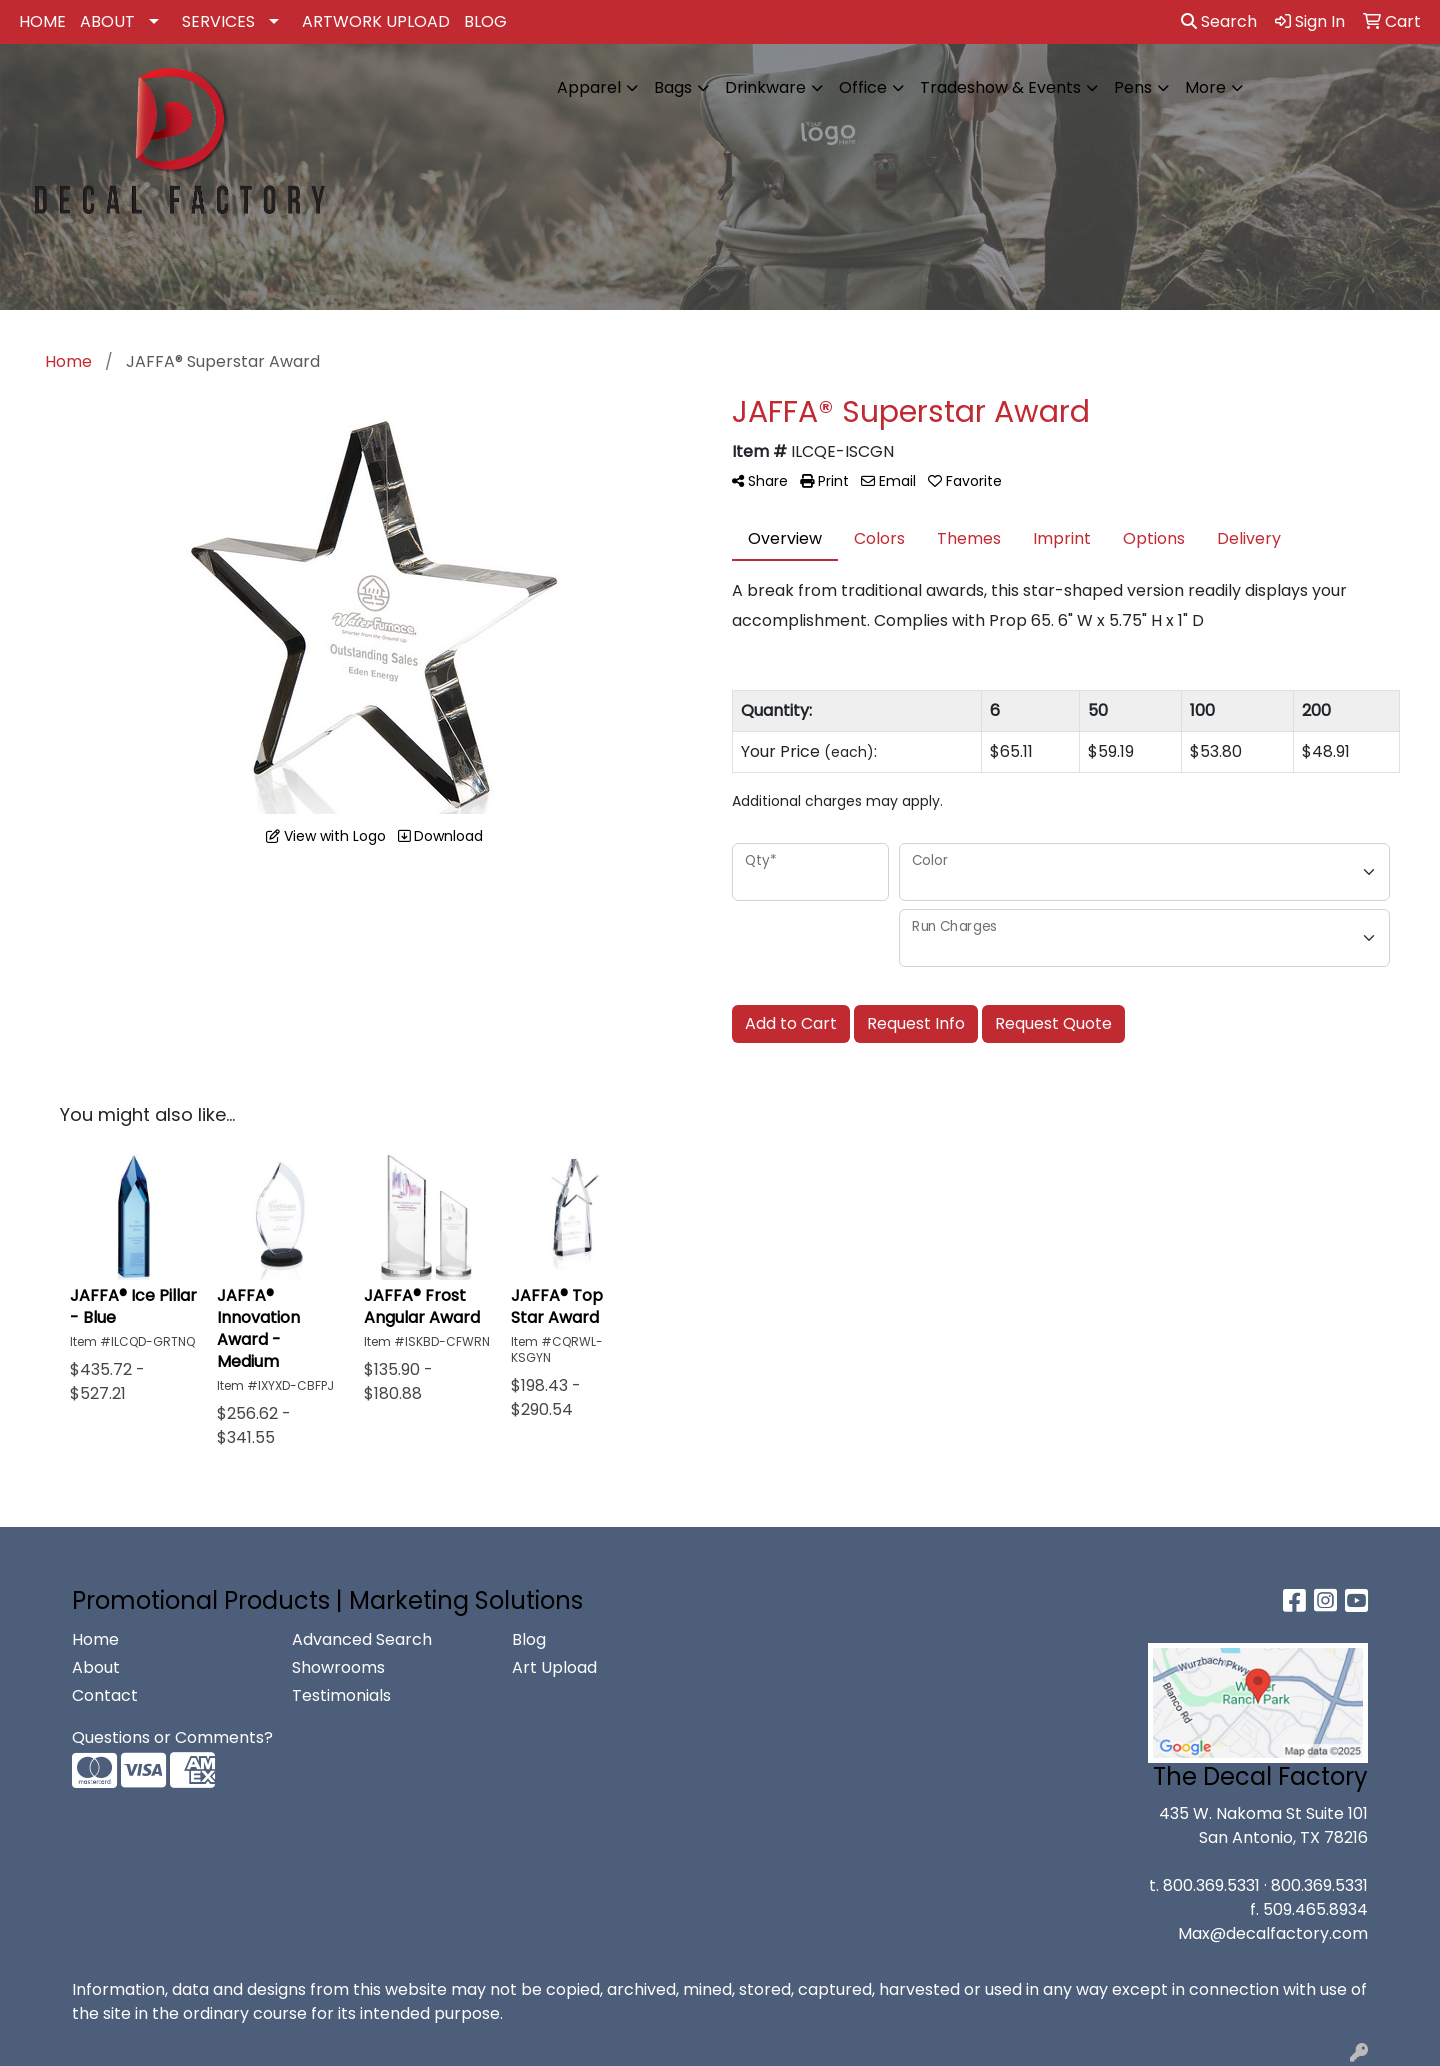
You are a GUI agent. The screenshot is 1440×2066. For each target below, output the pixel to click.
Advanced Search (362, 1639)
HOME (42, 21)
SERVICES (218, 21)
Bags (673, 87)
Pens (1133, 87)
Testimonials (341, 1695)
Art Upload (554, 1667)
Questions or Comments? (172, 1737)
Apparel (589, 87)
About (96, 1667)
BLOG (485, 21)
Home (95, 1639)
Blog (529, 1639)
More (1205, 87)
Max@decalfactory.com (1273, 1933)
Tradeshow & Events (1000, 87)
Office (863, 87)
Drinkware (765, 87)
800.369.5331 (1211, 1885)
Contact (105, 1695)
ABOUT (107, 21)
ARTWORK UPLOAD (376, 21)
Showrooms (338, 1667)
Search (1219, 21)
